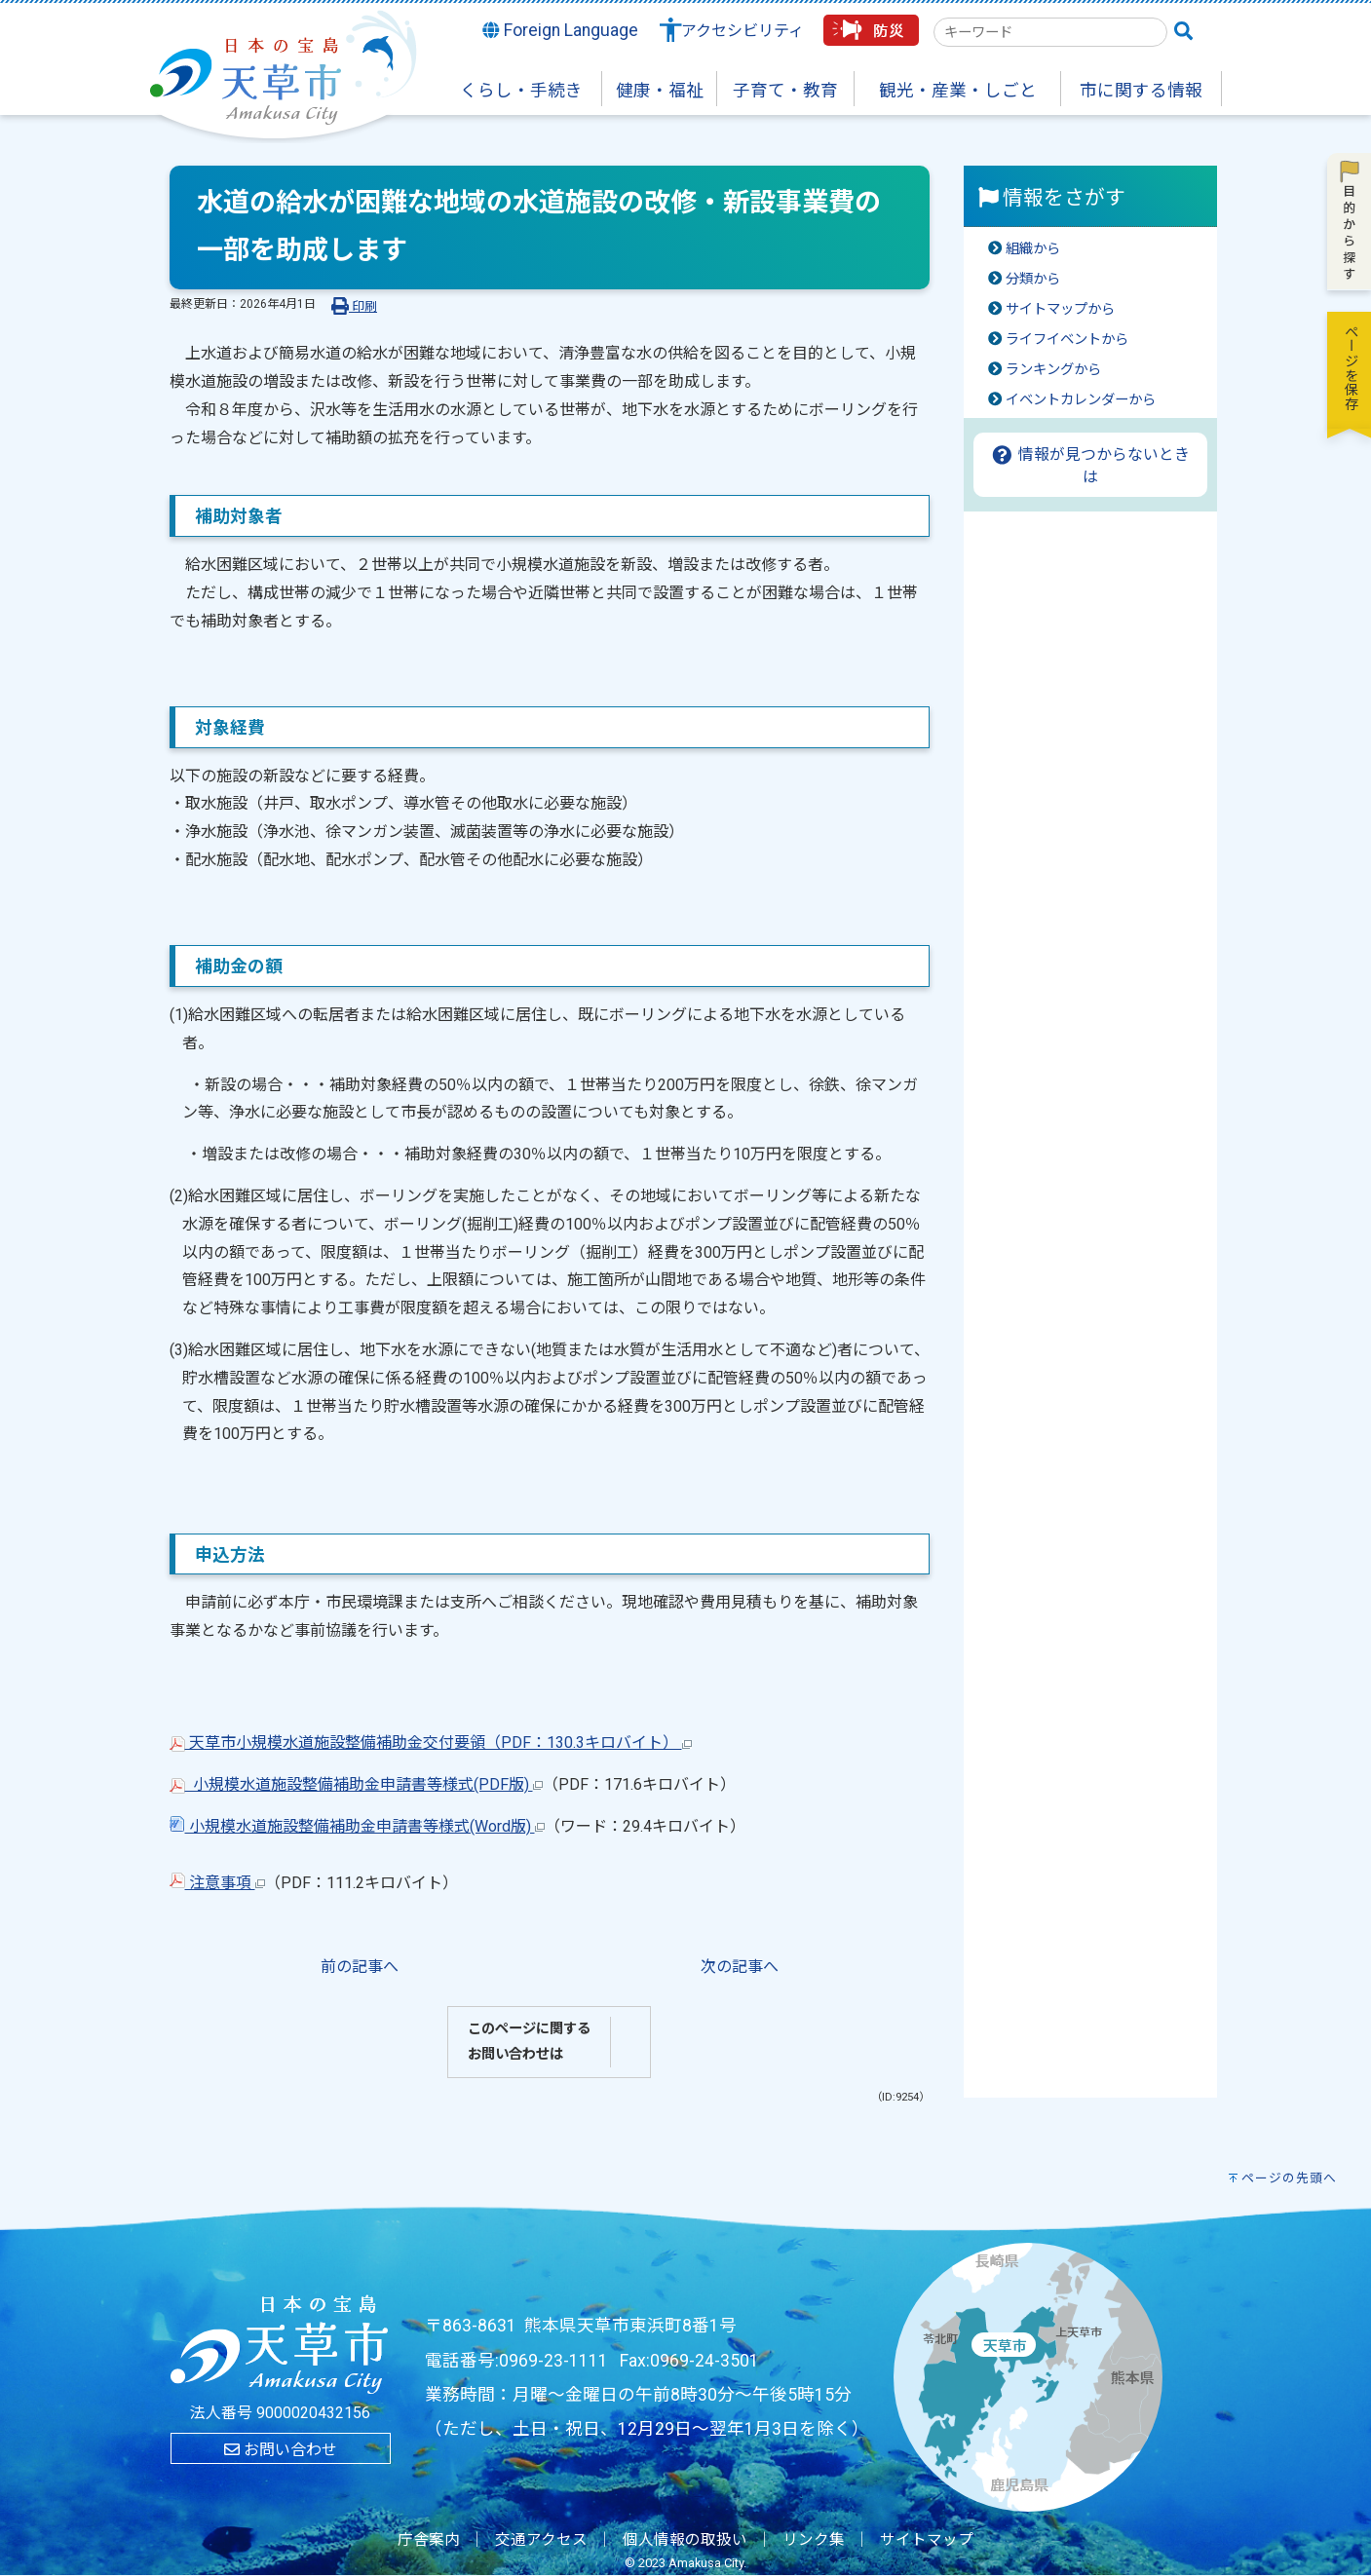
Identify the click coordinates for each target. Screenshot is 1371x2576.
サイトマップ (926, 2540)
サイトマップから (1060, 309)
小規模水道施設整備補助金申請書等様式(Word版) (357, 1826)
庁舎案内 (429, 2540)
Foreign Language (560, 30)
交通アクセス (541, 2540)
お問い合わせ (280, 2450)
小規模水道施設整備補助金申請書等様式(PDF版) (356, 1784)
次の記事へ (740, 1966)
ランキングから (1053, 369)
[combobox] (1050, 32)
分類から (1033, 279)
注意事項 (217, 1883)
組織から (1033, 249)
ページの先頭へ (1289, 2178)
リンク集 (813, 2540)
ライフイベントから (1067, 339)
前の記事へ (360, 1966)
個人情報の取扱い (685, 2540)
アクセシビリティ (742, 30)
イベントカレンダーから (1081, 400)
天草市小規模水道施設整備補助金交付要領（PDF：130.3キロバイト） (431, 1742)
